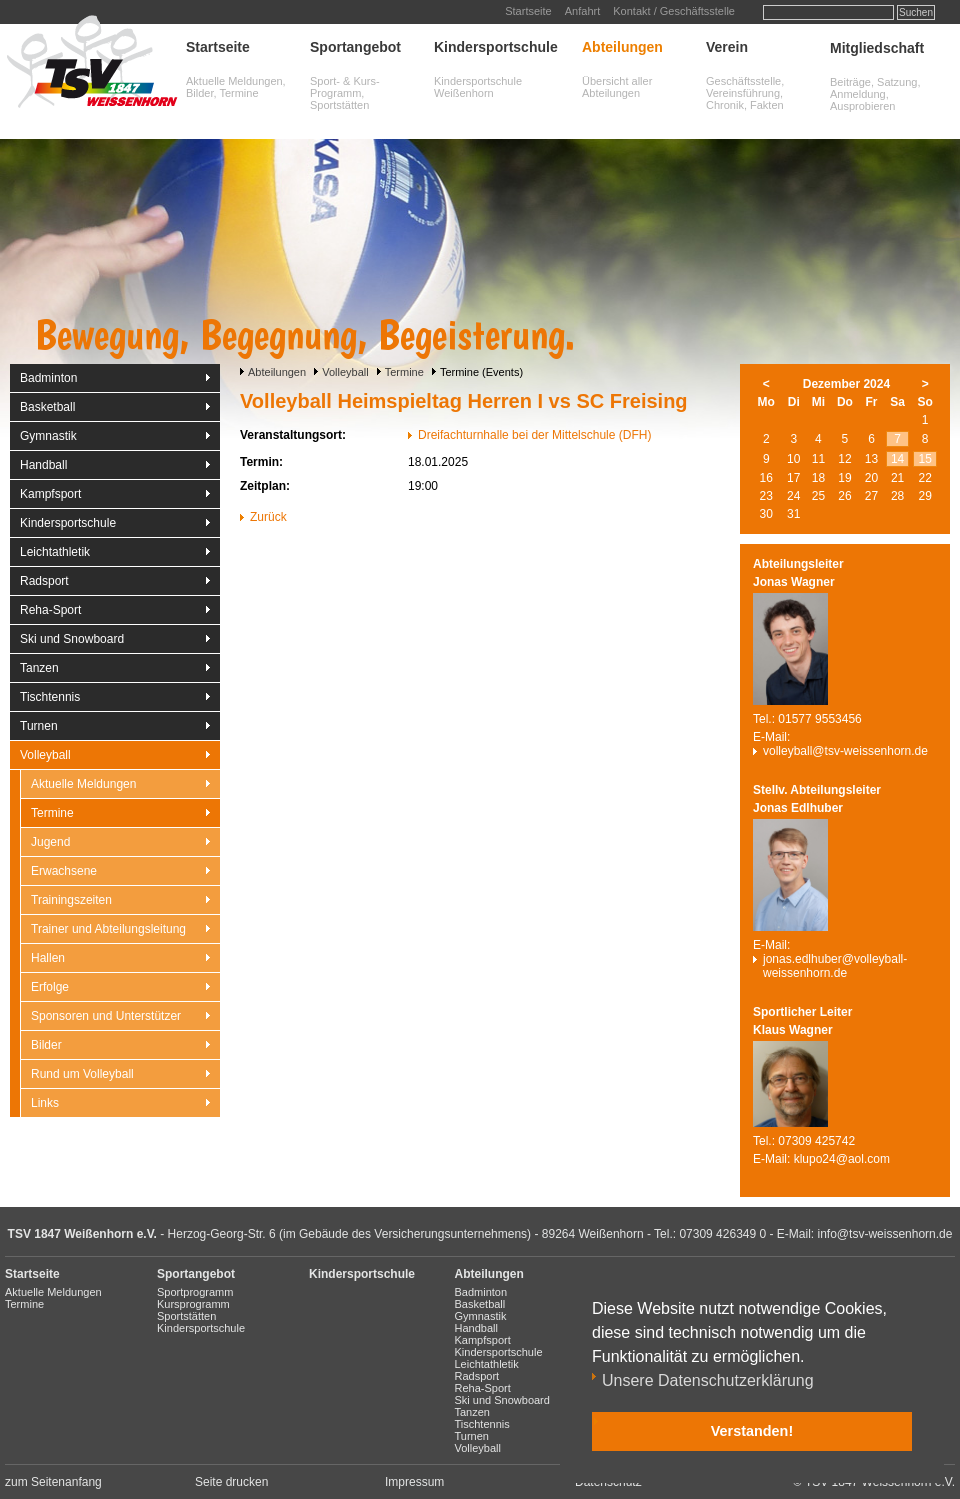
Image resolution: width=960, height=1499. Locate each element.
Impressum (414, 1482)
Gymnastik (48, 436)
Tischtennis (50, 697)
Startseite (528, 11)
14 (897, 459)
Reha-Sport (50, 610)
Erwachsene (64, 871)
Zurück (268, 517)
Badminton (48, 378)
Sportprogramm (195, 1292)
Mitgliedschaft (877, 48)
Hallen (48, 958)
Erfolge (50, 987)
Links (45, 1103)
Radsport (44, 581)
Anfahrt (582, 11)
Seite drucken (231, 1482)
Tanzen (39, 668)
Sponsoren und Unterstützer (106, 1016)
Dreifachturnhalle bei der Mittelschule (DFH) (534, 435)
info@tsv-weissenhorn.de (885, 1234)
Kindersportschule (496, 47)
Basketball (47, 407)
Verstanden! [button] (752, 1431)
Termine (404, 372)
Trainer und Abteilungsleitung (108, 929)
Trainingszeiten (71, 900)
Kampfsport (50, 494)
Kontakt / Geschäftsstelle (674, 11)
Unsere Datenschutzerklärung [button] (708, 1380)
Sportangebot (355, 47)
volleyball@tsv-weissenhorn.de (845, 751)
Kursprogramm (193, 1304)
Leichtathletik (55, 552)
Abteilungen (622, 47)
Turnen (39, 726)
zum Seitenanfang (53, 1482)
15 (925, 459)
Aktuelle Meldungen (83, 784)
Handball (43, 465)
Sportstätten (186, 1316)
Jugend (50, 842)
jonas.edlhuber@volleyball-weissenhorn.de (835, 966)
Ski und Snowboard (72, 639)
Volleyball (345, 372)
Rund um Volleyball (82, 1074)
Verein (727, 47)
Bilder (46, 1045)
